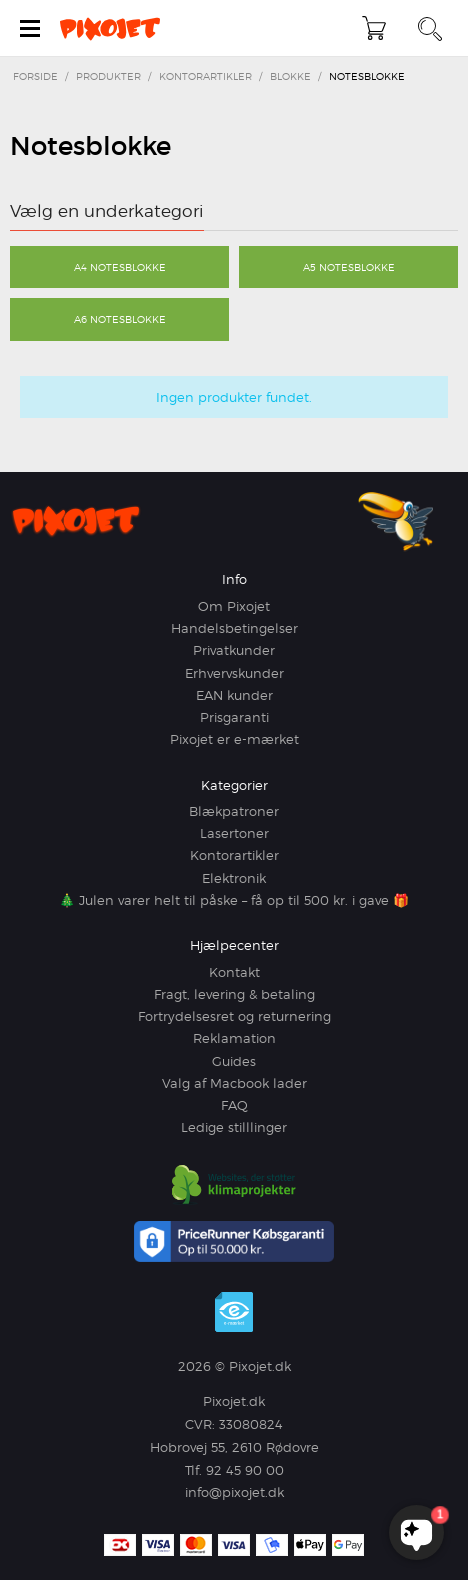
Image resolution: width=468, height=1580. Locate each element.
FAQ (234, 1105)
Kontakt (234, 972)
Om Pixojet (234, 606)
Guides (234, 1061)
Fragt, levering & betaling (234, 994)
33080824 (251, 1424)
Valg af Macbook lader (234, 1083)
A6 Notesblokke (120, 319)
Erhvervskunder (234, 673)
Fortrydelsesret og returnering (234, 1016)
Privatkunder (234, 650)
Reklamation (234, 1038)
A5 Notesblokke (349, 267)
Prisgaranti (234, 717)
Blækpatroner (234, 811)
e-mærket (234, 1312)
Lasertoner (234, 833)
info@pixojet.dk (234, 1492)
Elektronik (234, 878)
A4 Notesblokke (120, 267)
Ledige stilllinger (234, 1127)
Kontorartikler (234, 855)
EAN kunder (234, 695)
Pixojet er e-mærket (234, 739)
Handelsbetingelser (234, 628)
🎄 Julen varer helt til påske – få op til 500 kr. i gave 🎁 (234, 900)
